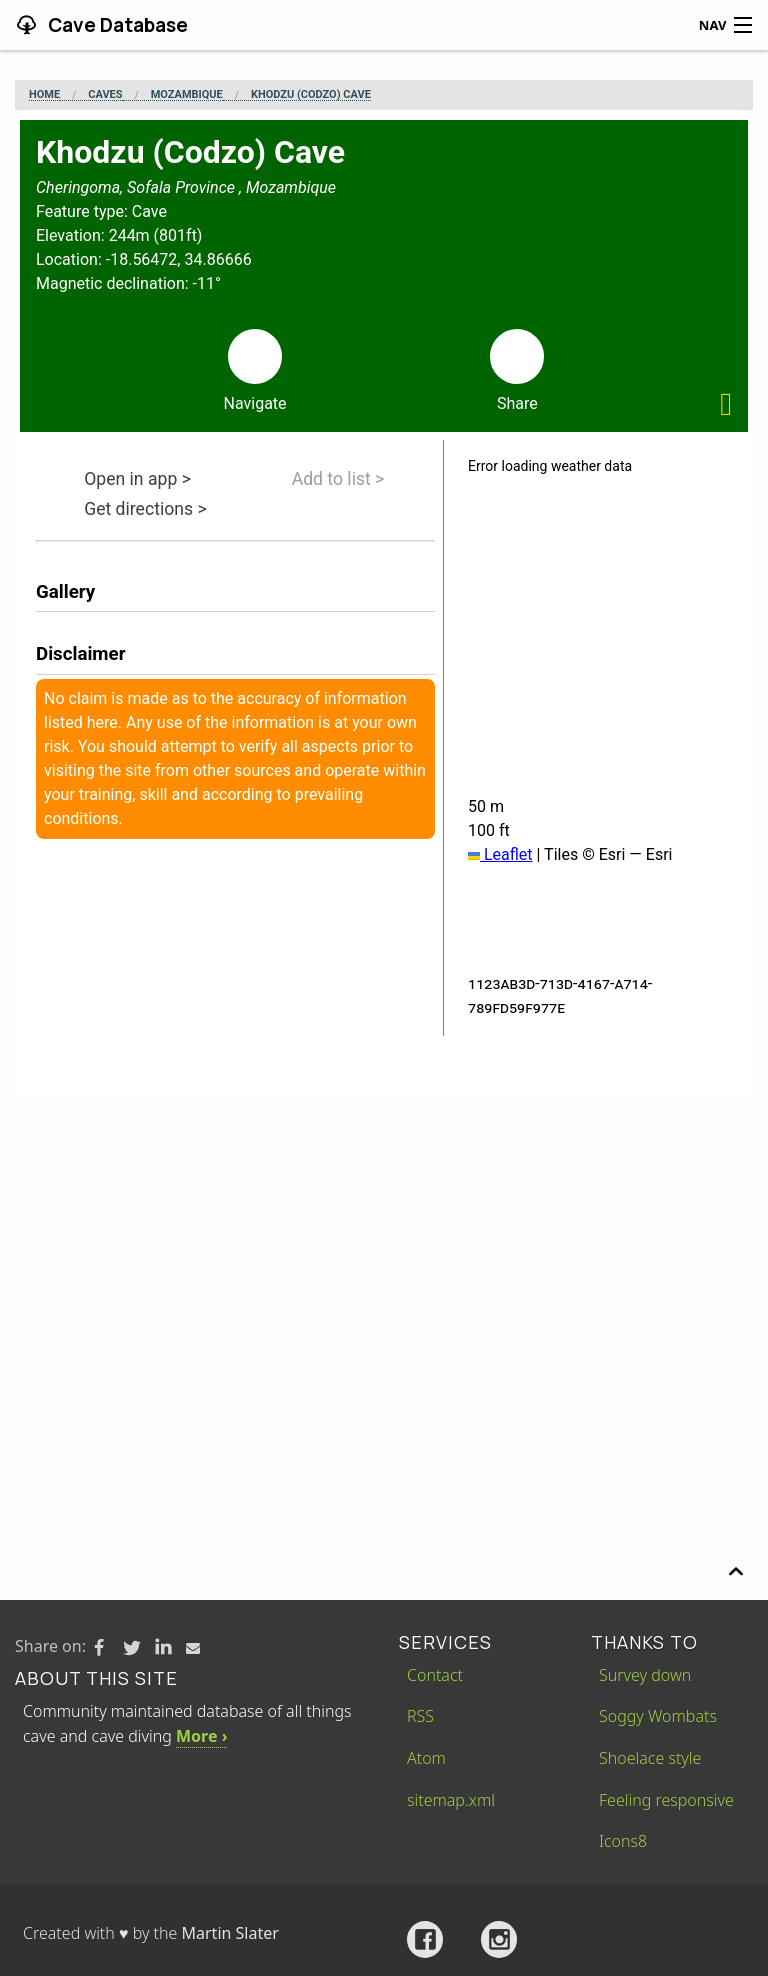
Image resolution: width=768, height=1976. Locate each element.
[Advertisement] (384, 1244)
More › (201, 1736)
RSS (420, 1716)
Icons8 (623, 1841)
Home (44, 95)
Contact (435, 1675)
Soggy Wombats (658, 1716)
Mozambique (187, 95)
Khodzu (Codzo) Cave (311, 95)
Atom (426, 1758)
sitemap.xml (451, 1800)
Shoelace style (650, 1758)
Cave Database (116, 25)
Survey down (645, 1675)
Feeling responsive (666, 1800)
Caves (105, 95)
